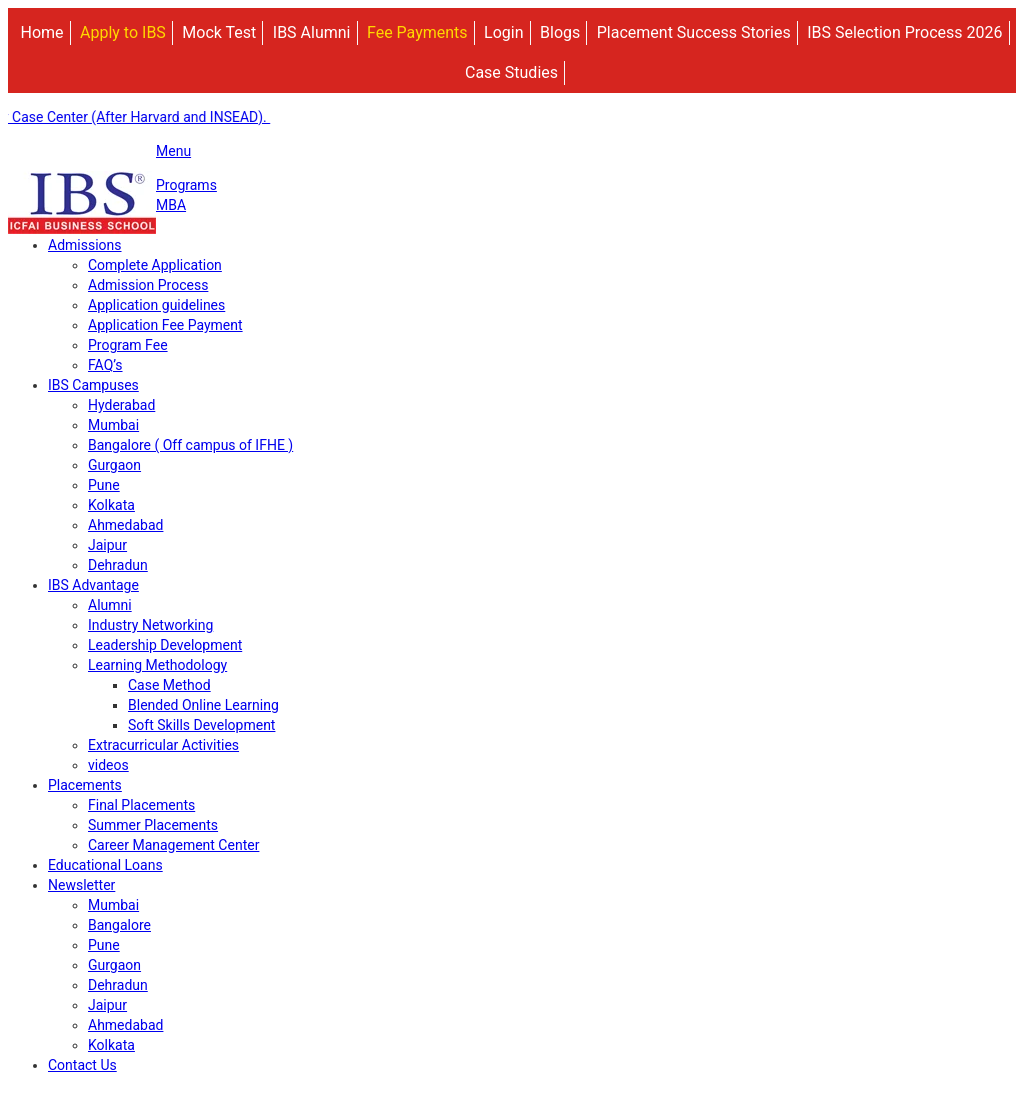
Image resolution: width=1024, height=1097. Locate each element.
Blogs (560, 32)
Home (41, 32)
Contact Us (82, 1065)
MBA (171, 205)
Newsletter (81, 885)
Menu (173, 151)
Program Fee (128, 345)
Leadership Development (165, 645)
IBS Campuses (93, 385)
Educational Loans (105, 865)
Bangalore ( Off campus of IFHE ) (190, 445)
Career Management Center (173, 845)
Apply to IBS (123, 32)
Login (503, 32)
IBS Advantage (93, 585)
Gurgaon (114, 465)
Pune (104, 485)
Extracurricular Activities (163, 745)
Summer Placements (153, 825)
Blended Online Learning (203, 705)
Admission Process (148, 285)
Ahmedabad (125, 525)
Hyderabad (121, 405)
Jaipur (107, 545)
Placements (85, 785)
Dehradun (118, 565)
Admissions (85, 245)
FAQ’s (105, 365)
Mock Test (219, 32)
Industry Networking (150, 625)
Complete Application (155, 265)
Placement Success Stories (694, 32)
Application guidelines (156, 305)
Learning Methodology (157, 665)
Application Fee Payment (165, 325)
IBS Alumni (312, 32)
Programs (186, 185)
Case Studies (511, 72)
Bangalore (119, 925)
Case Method (169, 685)
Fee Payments (417, 32)
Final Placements (141, 805)
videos (108, 765)
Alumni (110, 605)
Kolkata (111, 505)
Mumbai (113, 425)
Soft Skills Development (201, 725)
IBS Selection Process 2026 (904, 32)
